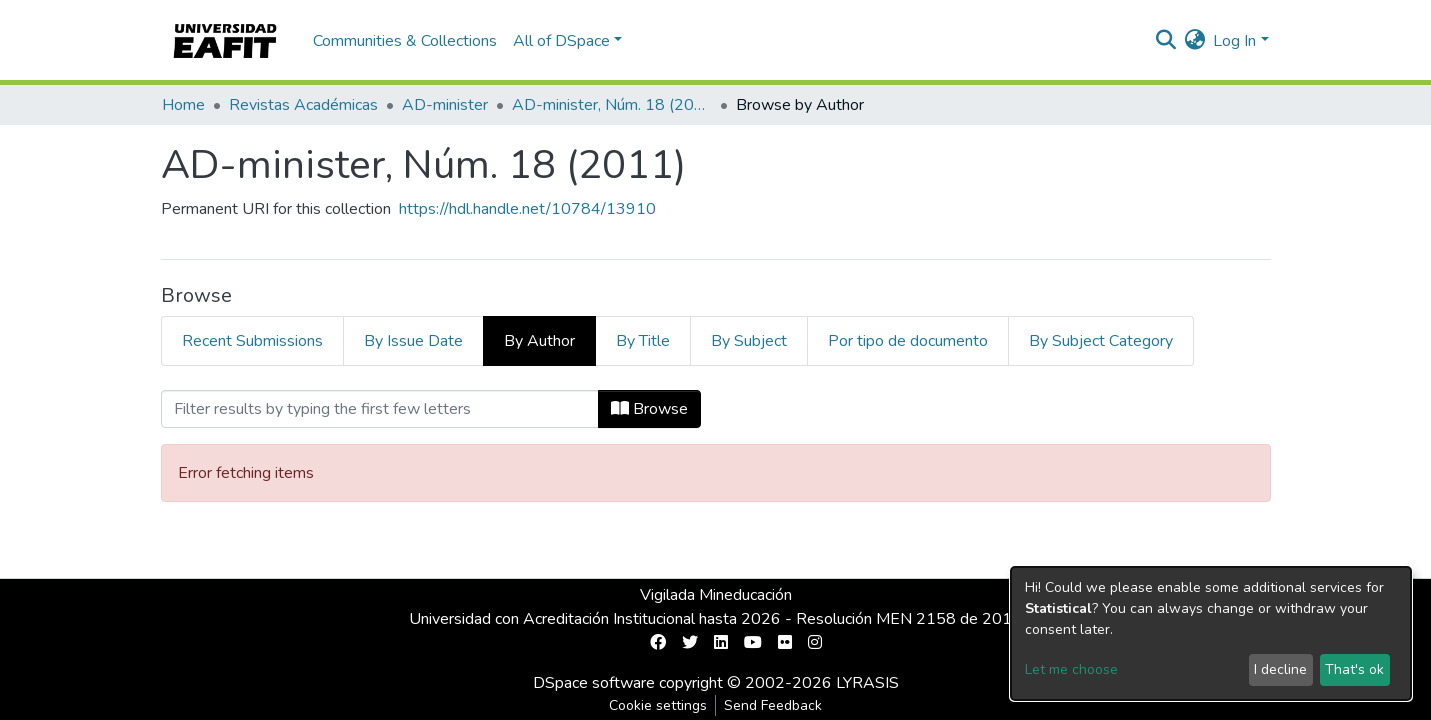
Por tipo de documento (908, 341)
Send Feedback (773, 705)
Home (183, 105)
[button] (1194, 41)
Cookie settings (658, 705)
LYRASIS (867, 683)
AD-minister (445, 105)
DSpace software (594, 683)
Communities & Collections (405, 41)
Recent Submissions (252, 341)
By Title (643, 341)
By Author (539, 341)
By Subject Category (1101, 341)
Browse (649, 409)
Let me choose (1071, 669)
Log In (1234, 41)
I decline (1280, 669)
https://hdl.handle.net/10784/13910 (527, 209)
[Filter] (380, 409)
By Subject (749, 341)
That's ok (1354, 669)
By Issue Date (413, 341)
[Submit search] (1165, 41)
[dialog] (1211, 633)
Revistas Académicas (303, 105)
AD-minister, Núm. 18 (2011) (612, 105)
